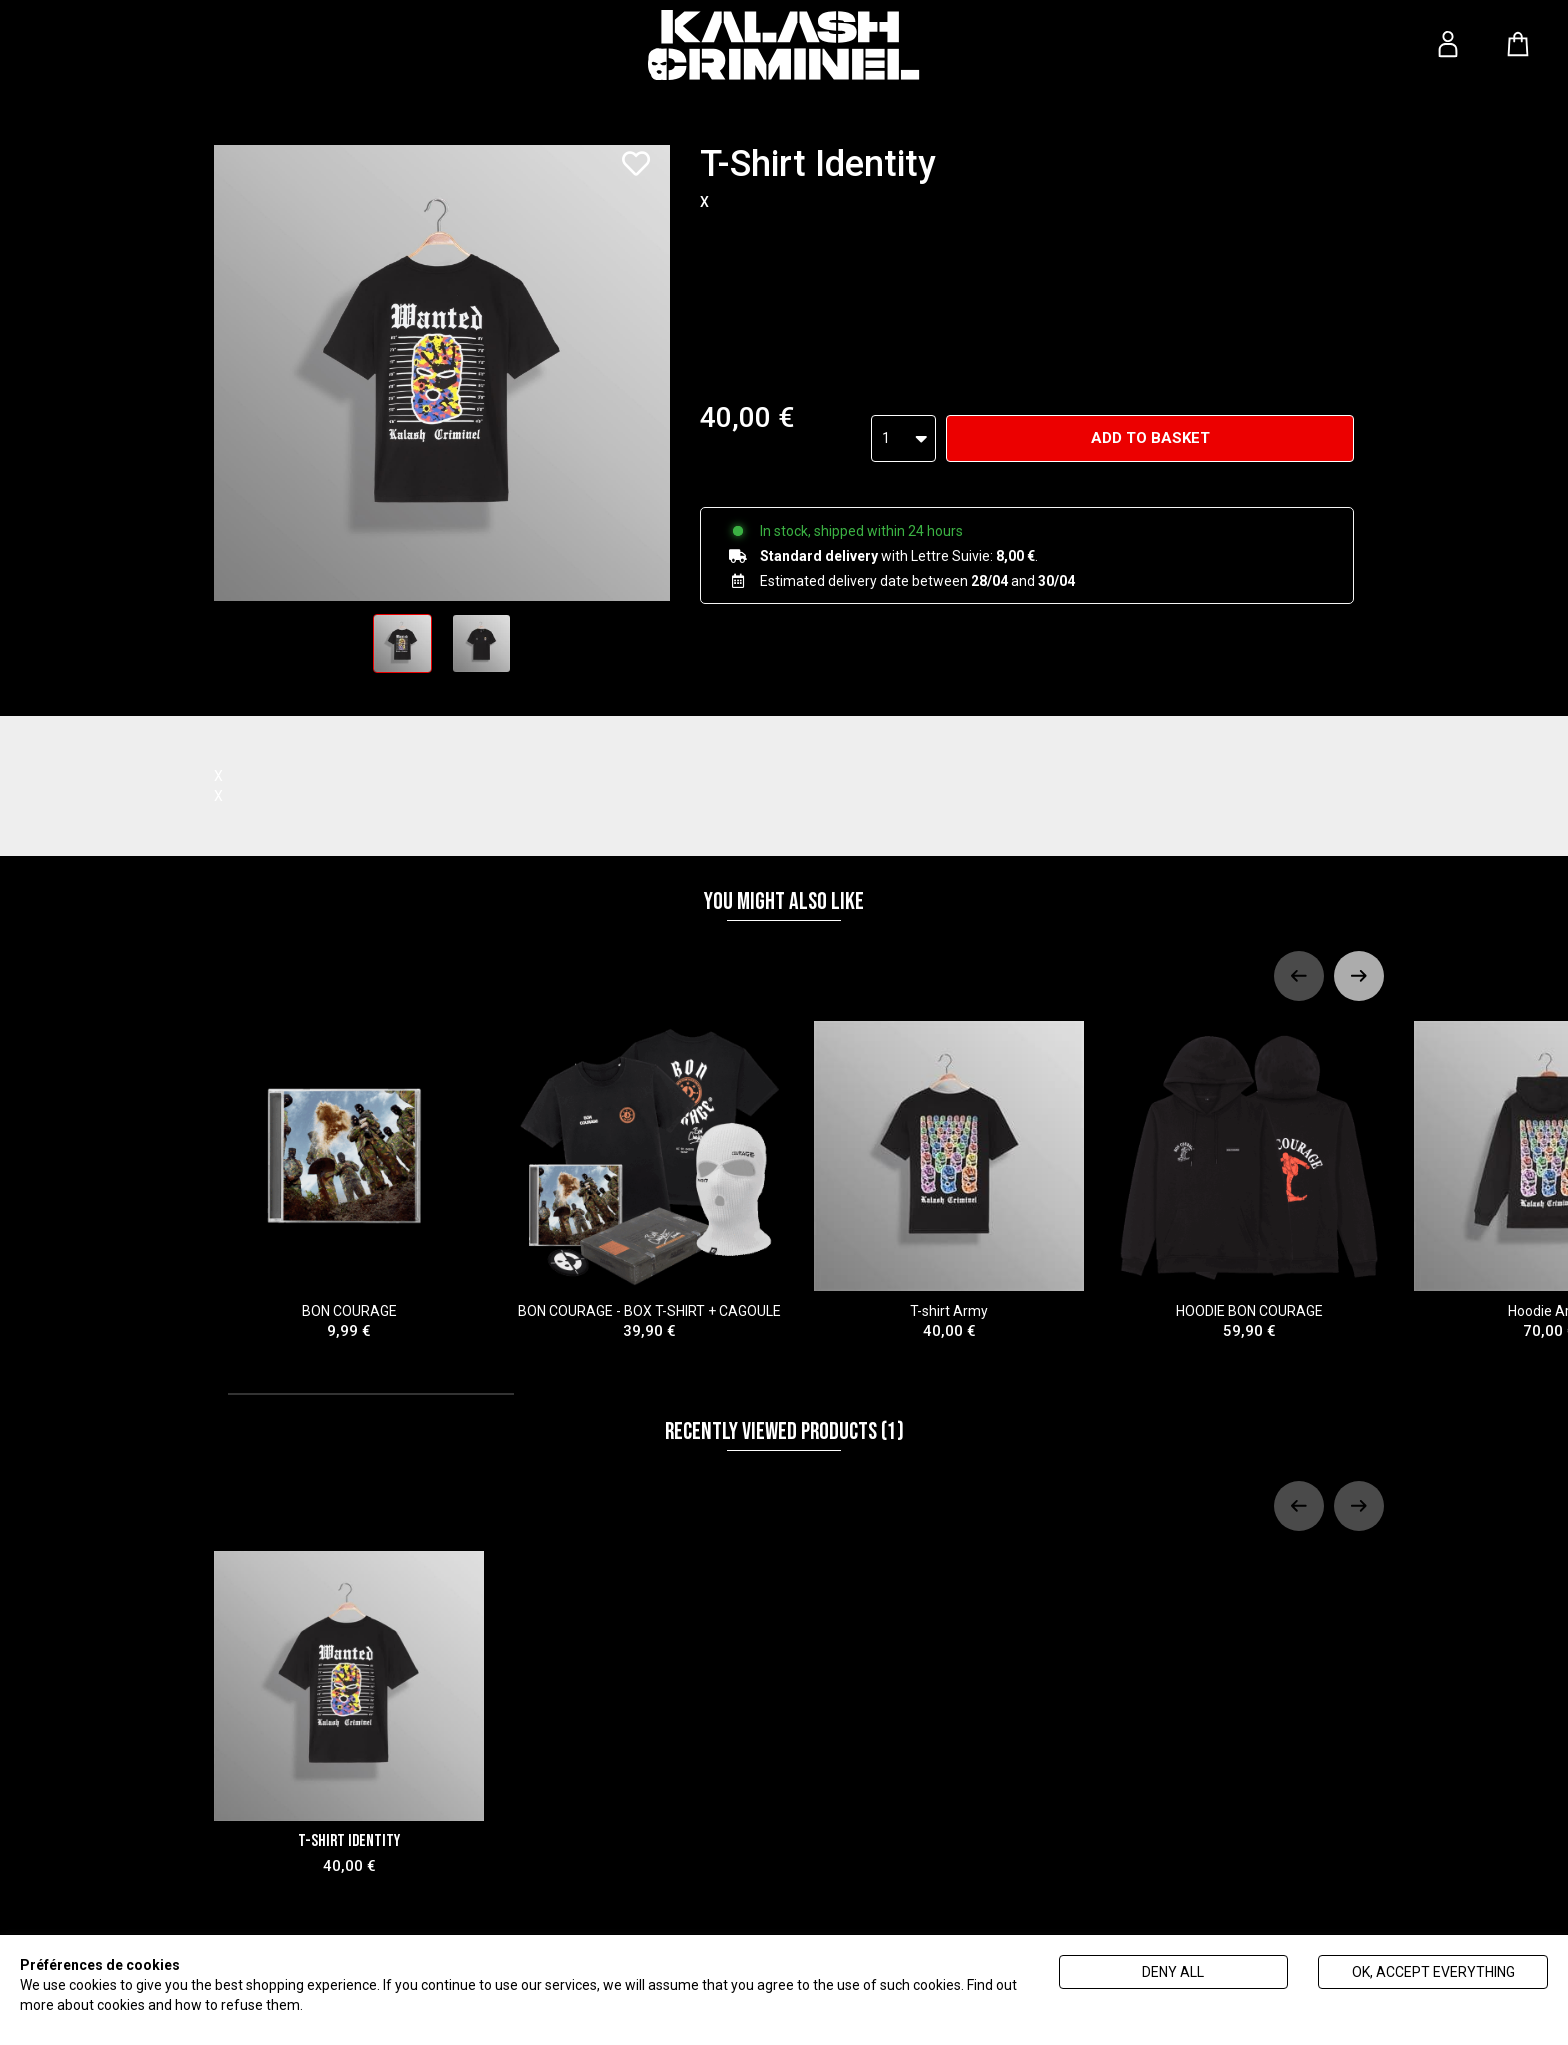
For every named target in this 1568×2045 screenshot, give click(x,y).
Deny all (1173, 1972)
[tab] (371, 1394)
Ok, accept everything (1433, 1972)
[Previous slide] (1299, 976)
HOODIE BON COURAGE (1249, 1181)
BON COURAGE (349, 1181)
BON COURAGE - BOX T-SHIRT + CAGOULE (649, 1181)
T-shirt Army (949, 1181)
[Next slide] (1359, 976)
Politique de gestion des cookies (406, 2005)
